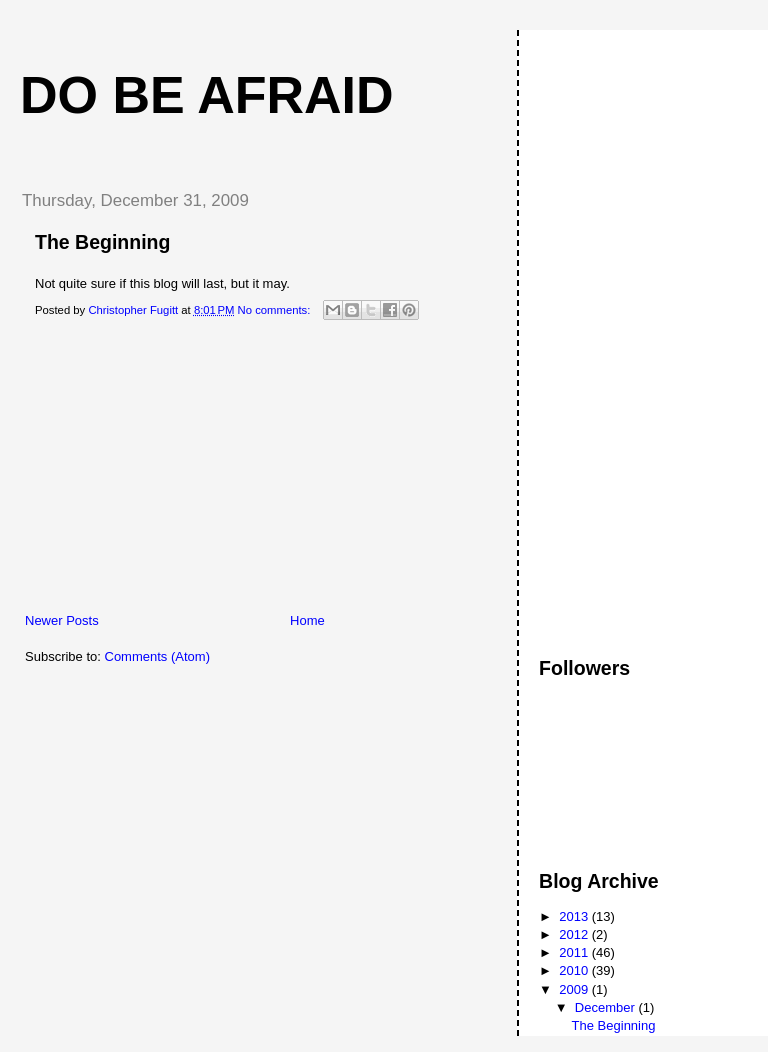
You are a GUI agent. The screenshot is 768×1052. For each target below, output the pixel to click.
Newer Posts (62, 620)
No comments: (276, 310)
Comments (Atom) (157, 656)
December (607, 1007)
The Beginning (102, 242)
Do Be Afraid (207, 95)
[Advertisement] (155, 472)
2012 (575, 934)
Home (307, 620)
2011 (575, 952)
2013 (575, 916)
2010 (575, 970)
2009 (575, 989)
